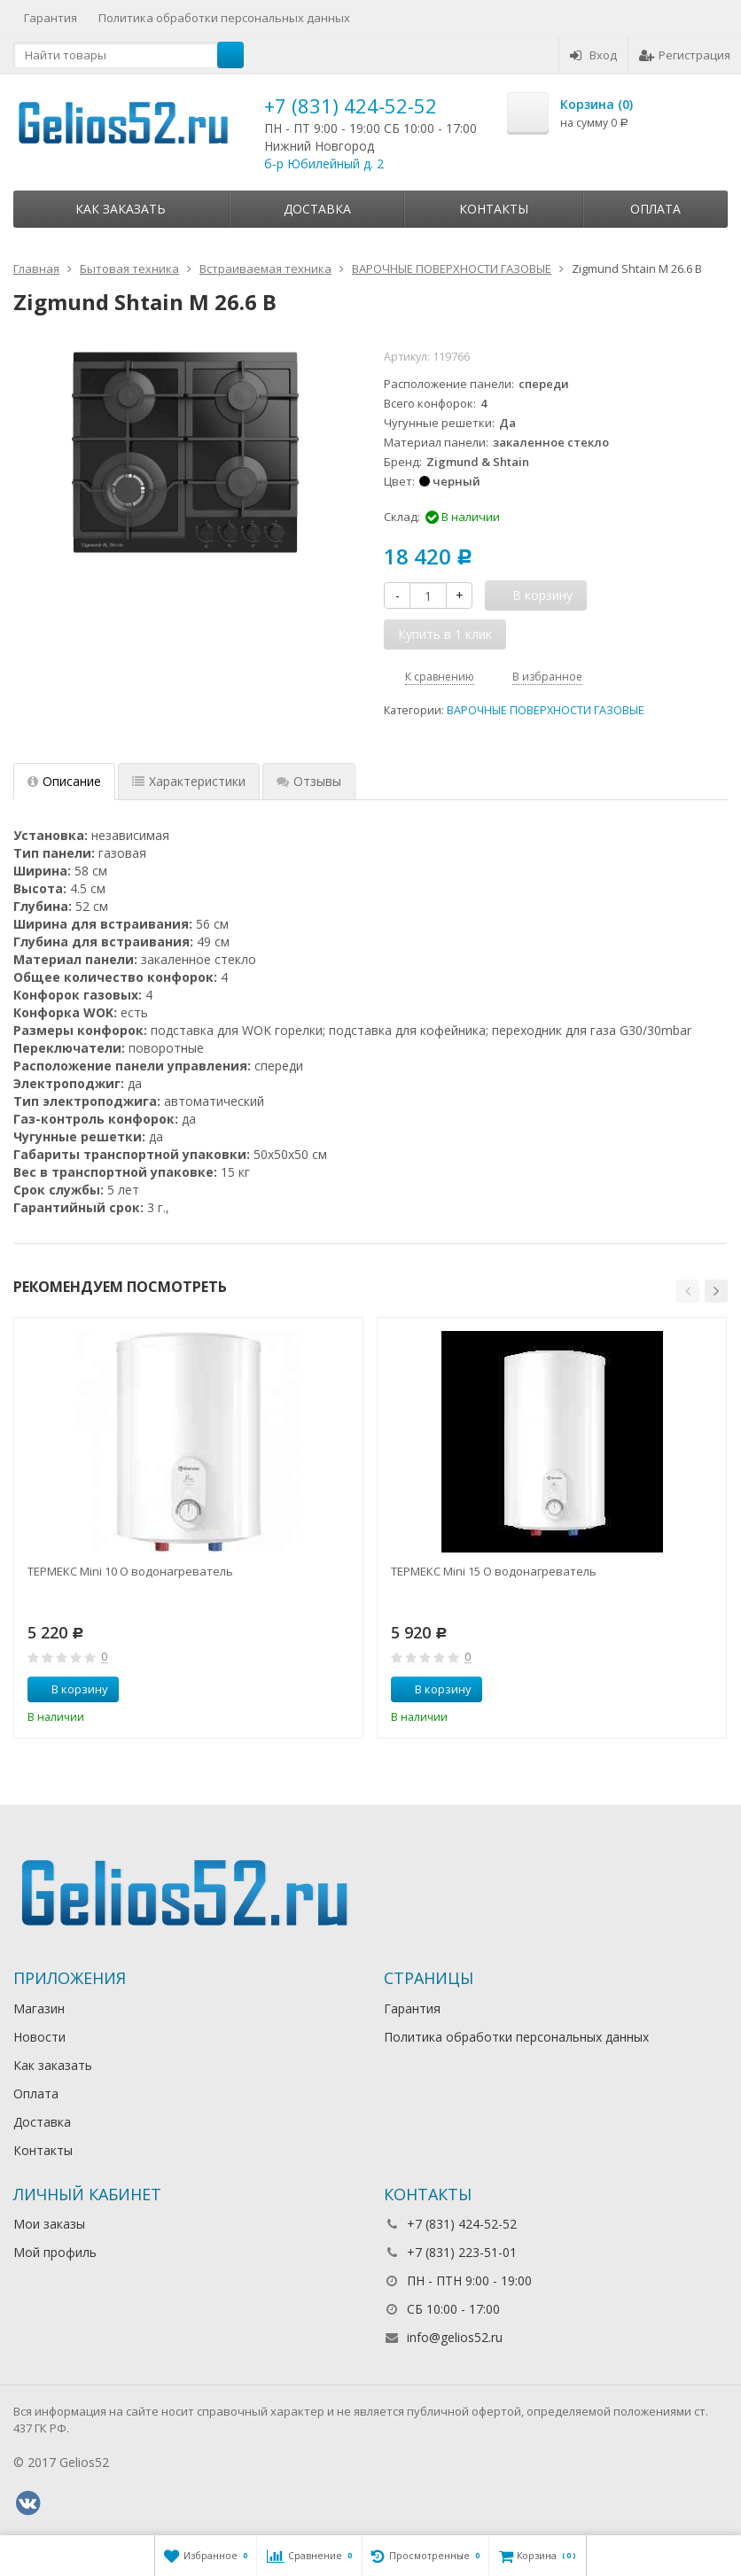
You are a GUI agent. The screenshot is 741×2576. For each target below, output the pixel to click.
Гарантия (50, 18)
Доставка (317, 208)
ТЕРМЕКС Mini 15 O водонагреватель (494, 1571)
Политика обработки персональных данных (224, 18)
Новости (39, 2036)
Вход (593, 55)
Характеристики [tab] (189, 781)
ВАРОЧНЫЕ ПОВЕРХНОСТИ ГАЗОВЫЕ (545, 710)
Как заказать (120, 208)
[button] (687, 1291)
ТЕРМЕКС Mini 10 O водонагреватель (130, 1571)
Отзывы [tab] (309, 781)
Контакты (493, 208)
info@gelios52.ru (455, 2337)
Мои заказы (49, 2223)
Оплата (655, 208)
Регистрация (684, 55)
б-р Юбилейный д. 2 (324, 163)
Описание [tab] (64, 781)
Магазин (39, 2008)
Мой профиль (55, 2252)
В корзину (70, 1689)
